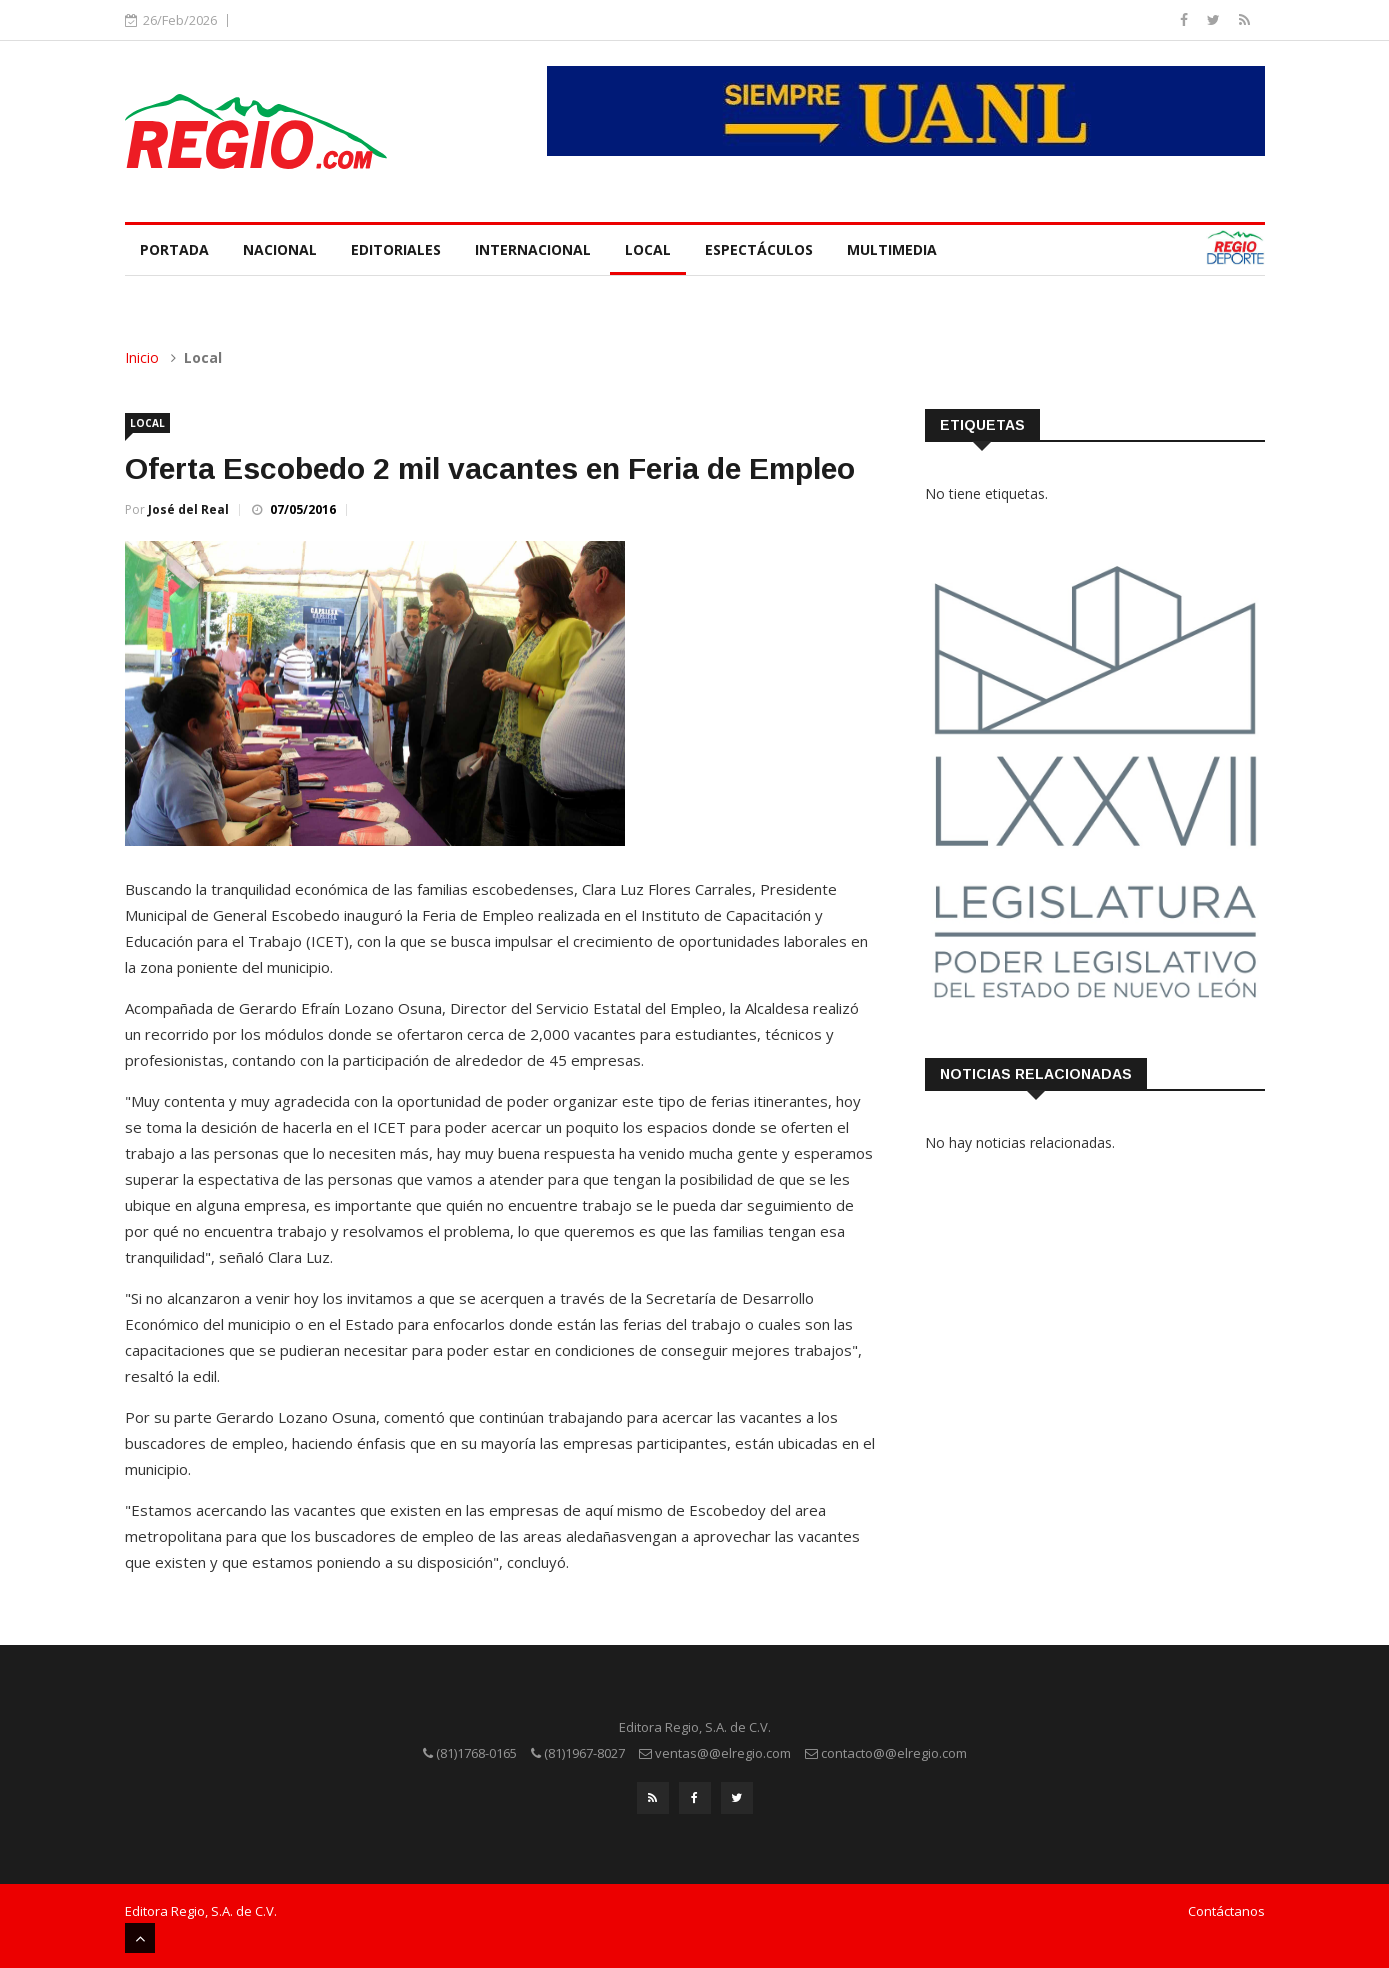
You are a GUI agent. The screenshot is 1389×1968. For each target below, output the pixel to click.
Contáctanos (1226, 1911)
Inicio (142, 357)
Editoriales (396, 249)
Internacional (533, 249)
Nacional (280, 249)
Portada (174, 249)
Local (648, 249)
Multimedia (892, 249)
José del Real (188, 509)
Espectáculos (759, 249)
